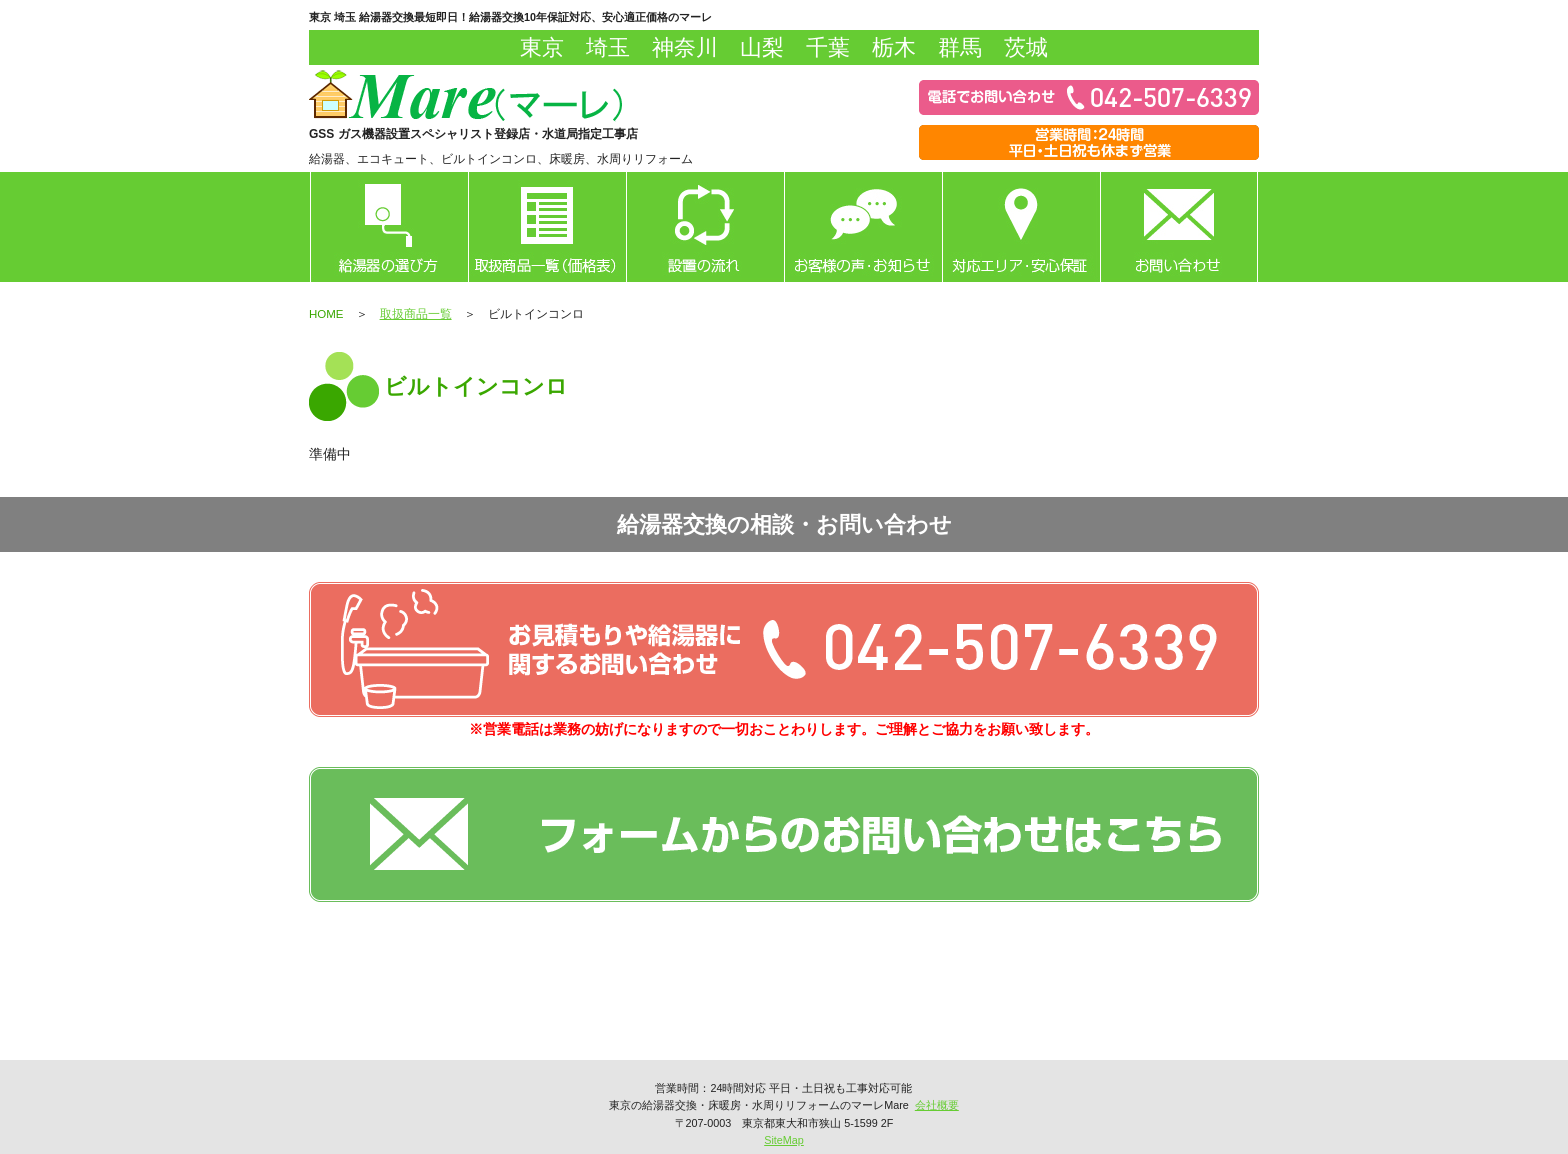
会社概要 (937, 1105)
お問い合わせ (1179, 227)
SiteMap (784, 1140)
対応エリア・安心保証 (1021, 227)
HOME (326, 314)
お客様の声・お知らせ (863, 227)
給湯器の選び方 (389, 227)
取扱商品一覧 (547, 227)
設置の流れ (705, 227)
